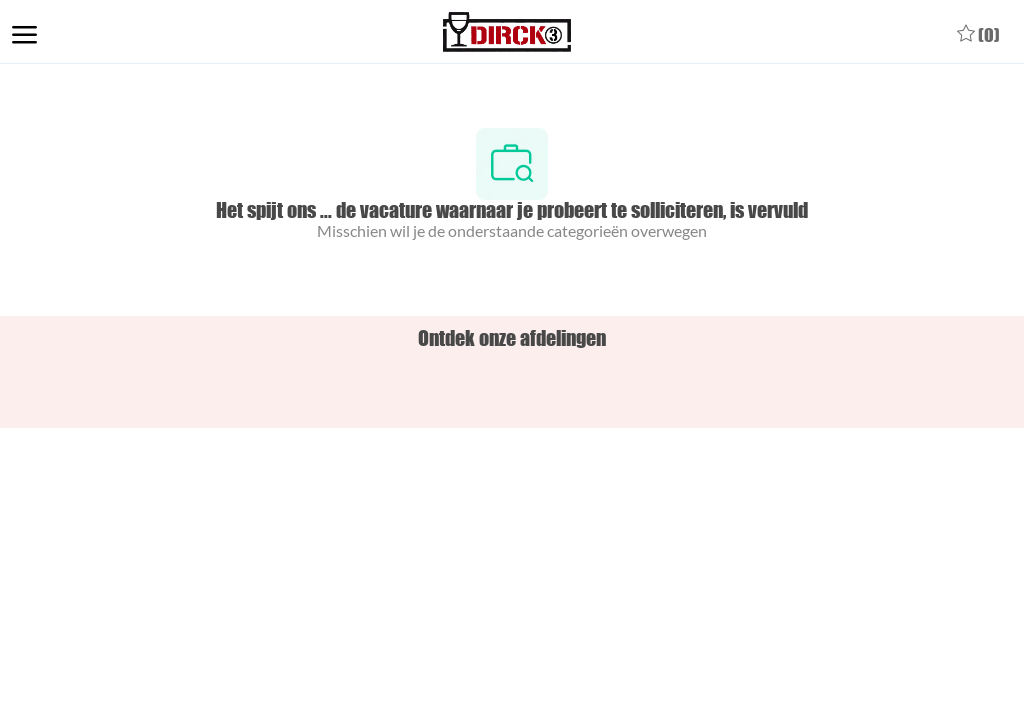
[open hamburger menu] (24, 32)
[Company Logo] (507, 32)
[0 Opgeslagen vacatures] (978, 32)
